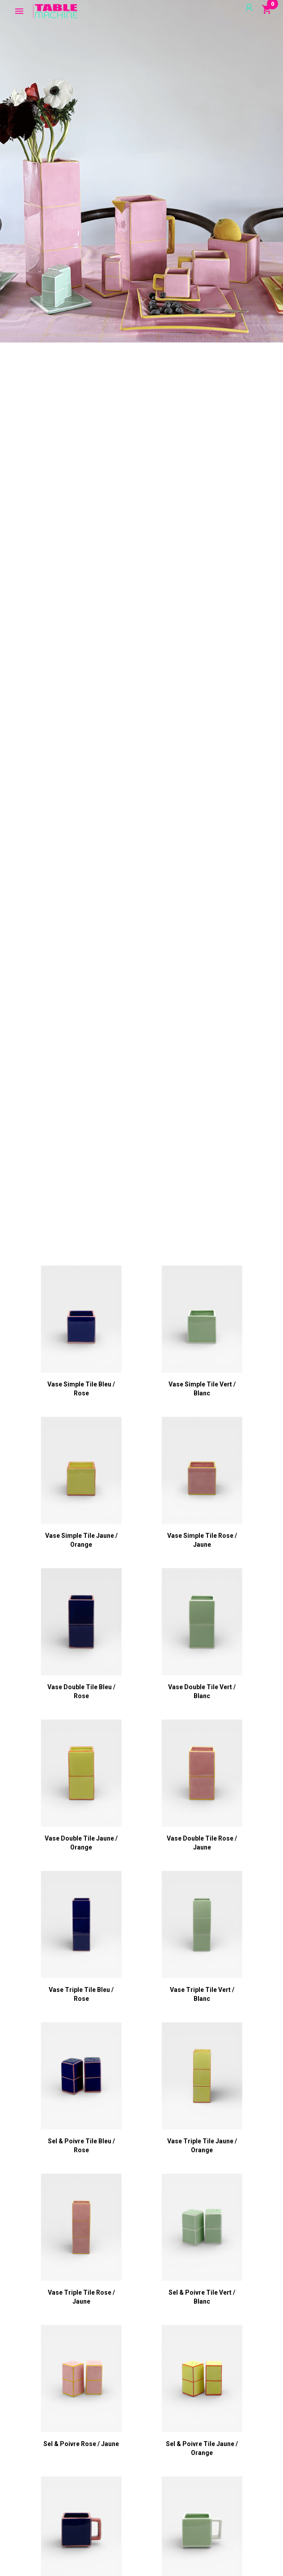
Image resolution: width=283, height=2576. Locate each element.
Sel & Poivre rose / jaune (81, 2443)
